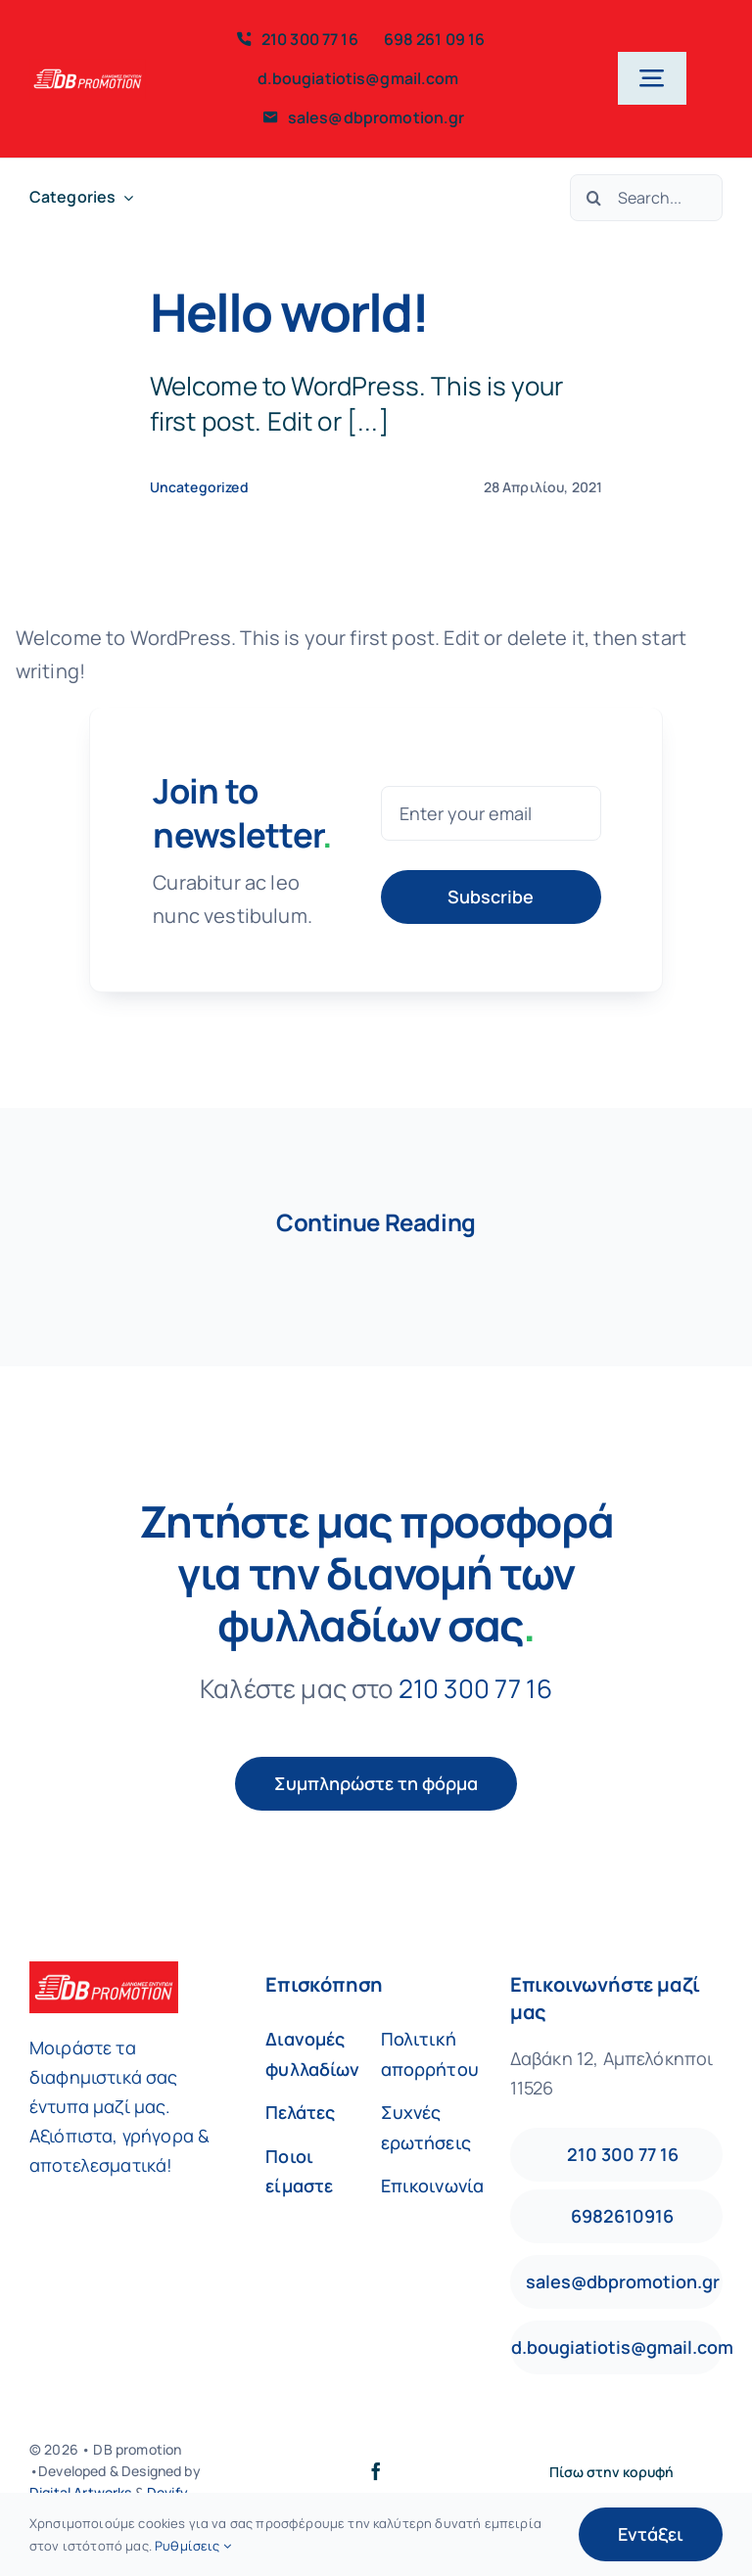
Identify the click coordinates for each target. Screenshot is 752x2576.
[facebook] (376, 2471)
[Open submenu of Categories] (124, 197)
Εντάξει (650, 2534)
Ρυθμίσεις (193, 2545)
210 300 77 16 (475, 1688)
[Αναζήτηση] (593, 197)
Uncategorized (199, 487)
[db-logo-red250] (87, 68)
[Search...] (646, 197)
